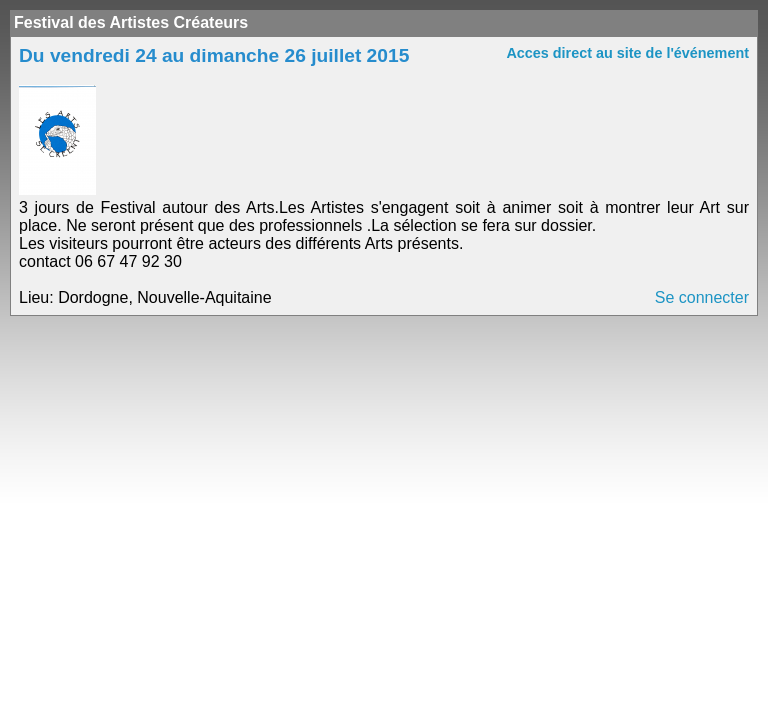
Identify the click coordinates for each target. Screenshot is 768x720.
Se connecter (702, 297)
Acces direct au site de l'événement (627, 53)
